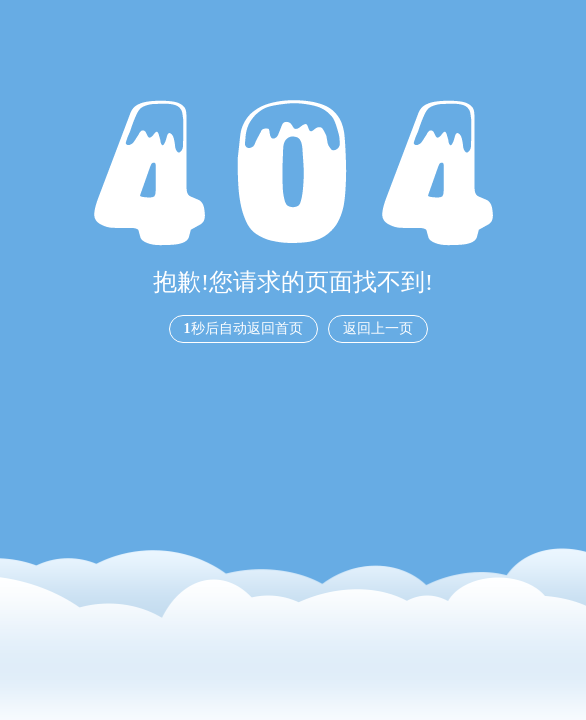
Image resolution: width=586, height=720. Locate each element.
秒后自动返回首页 (243, 328)
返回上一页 (378, 328)
